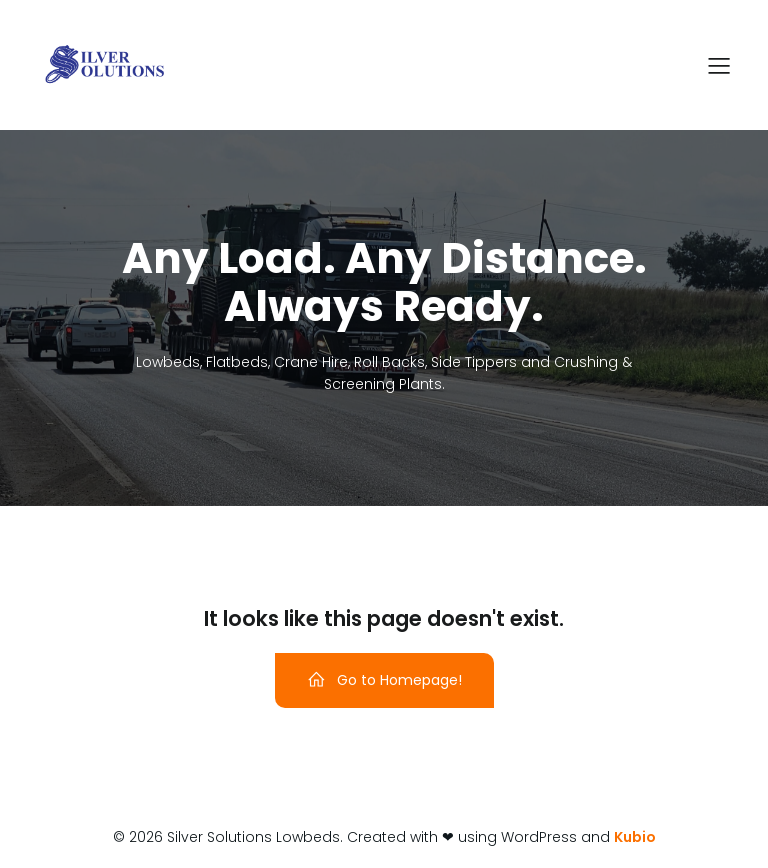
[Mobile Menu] (719, 65)
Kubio (635, 837)
